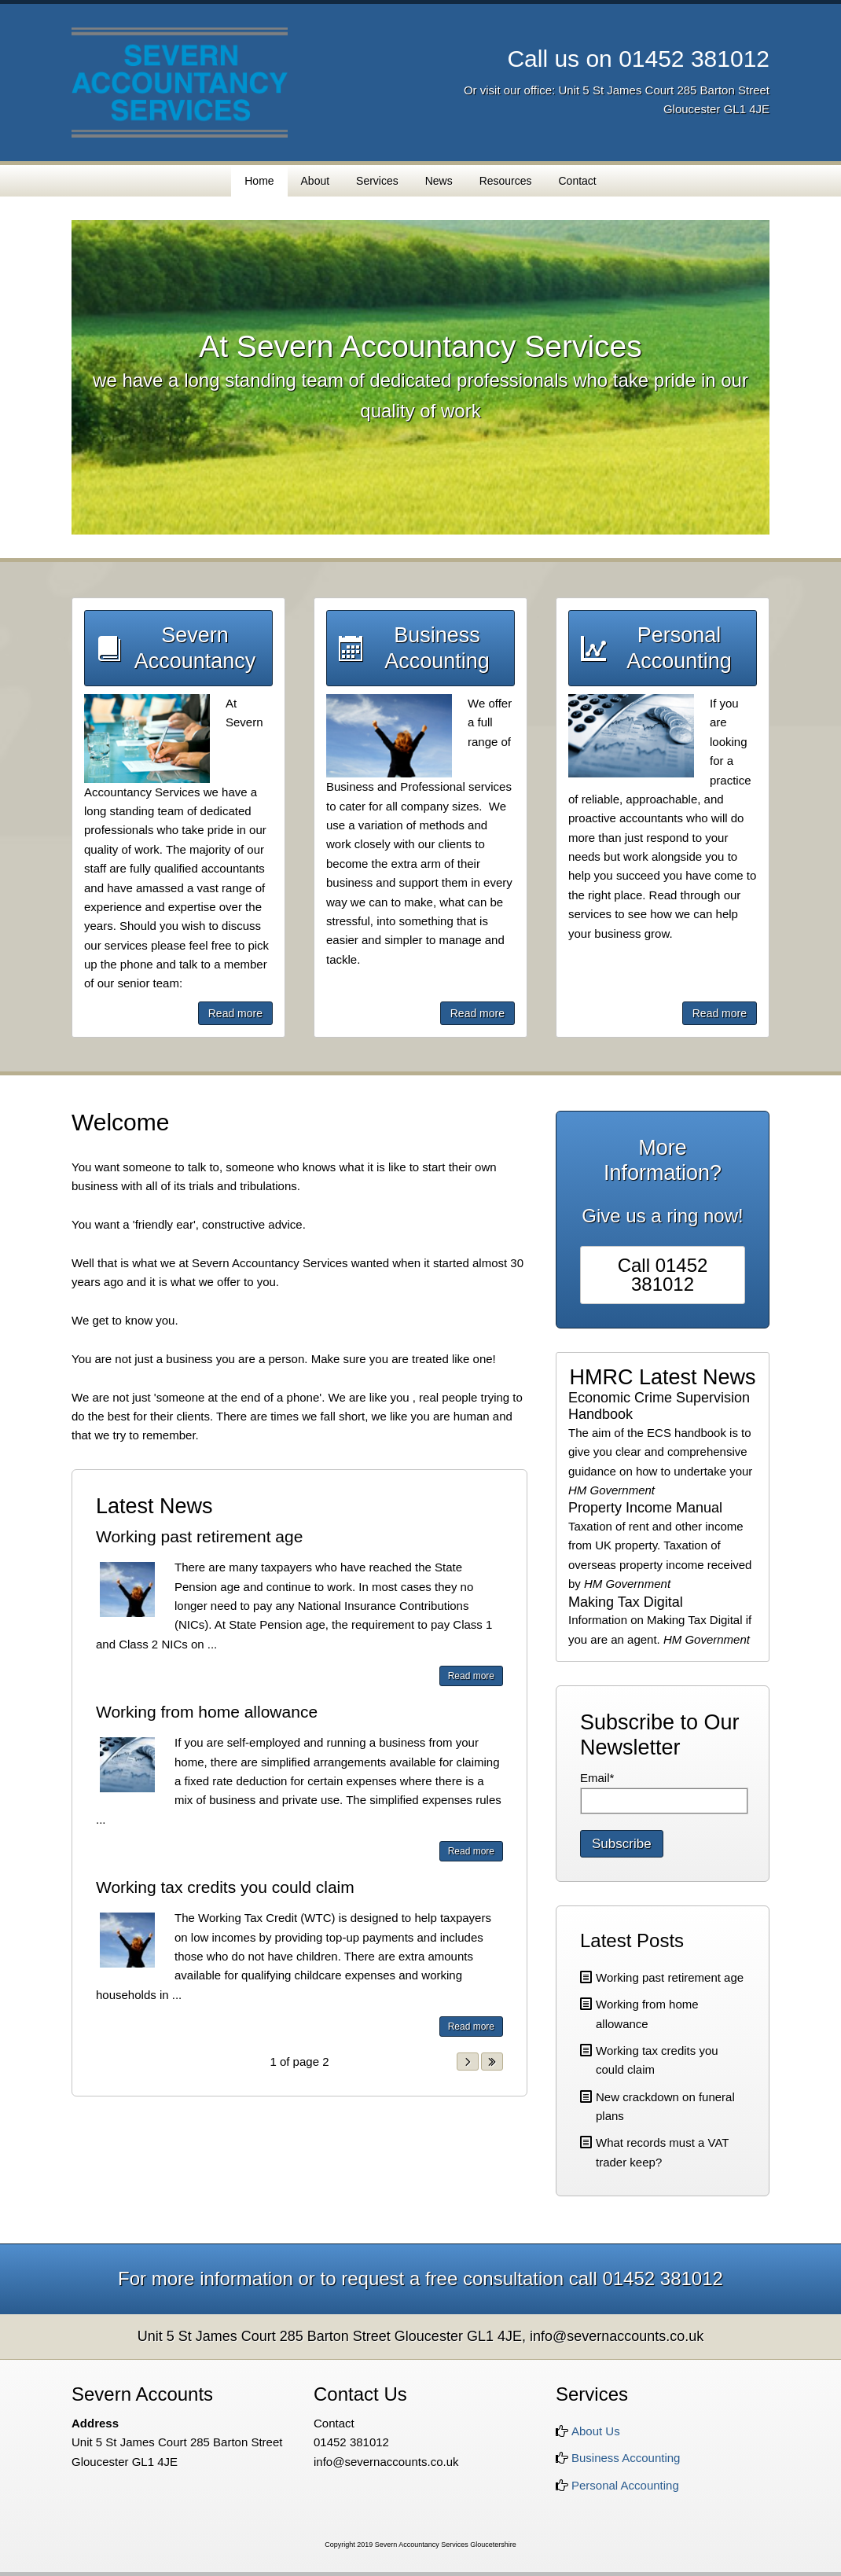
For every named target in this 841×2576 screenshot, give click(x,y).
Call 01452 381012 (663, 1275)
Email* (597, 1777)
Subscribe (622, 1843)
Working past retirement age (199, 1536)
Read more (235, 1013)
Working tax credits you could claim (225, 1887)
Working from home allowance (207, 1712)
